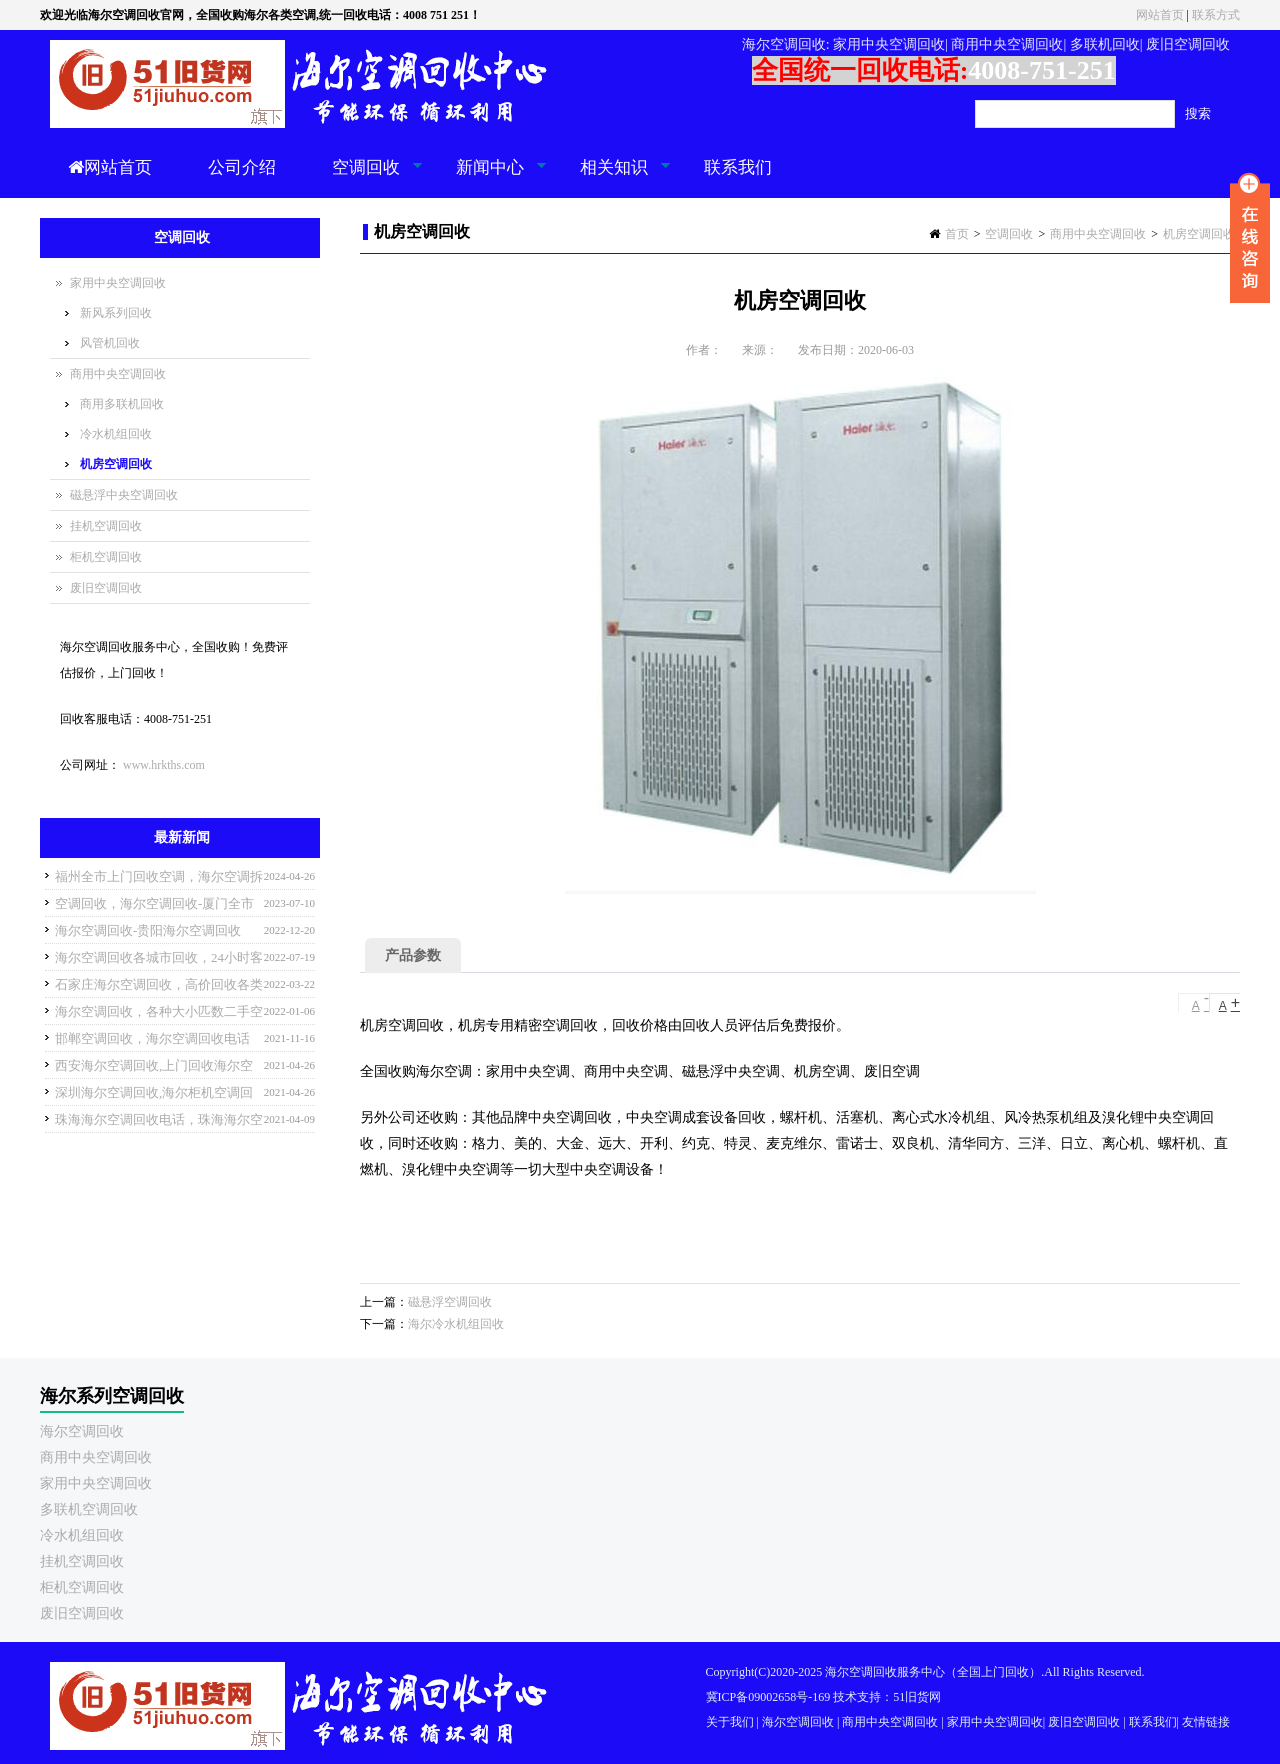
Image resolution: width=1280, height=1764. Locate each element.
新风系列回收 (116, 313)
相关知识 (611, 178)
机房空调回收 (1199, 234)
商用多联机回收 (122, 404)
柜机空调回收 (106, 557)
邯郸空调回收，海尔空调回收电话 (152, 1038)
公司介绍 (242, 167)
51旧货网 (917, 1697)
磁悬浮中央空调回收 (124, 495)
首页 (957, 234)
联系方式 (1216, 15)
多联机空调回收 (89, 1509)
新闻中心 (487, 178)
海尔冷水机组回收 (456, 1324)
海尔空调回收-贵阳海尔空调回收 (148, 930)
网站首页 (1160, 15)
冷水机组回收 (116, 434)
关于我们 (730, 1722)
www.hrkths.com (164, 765)
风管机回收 (110, 343)
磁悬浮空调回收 (450, 1302)
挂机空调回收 (106, 526)
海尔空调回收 (82, 1431)
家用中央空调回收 (118, 283)
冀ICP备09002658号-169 (768, 1697)
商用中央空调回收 (1098, 234)
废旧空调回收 (106, 588)
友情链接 (1206, 1722)
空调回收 (363, 178)
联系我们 (738, 167)
